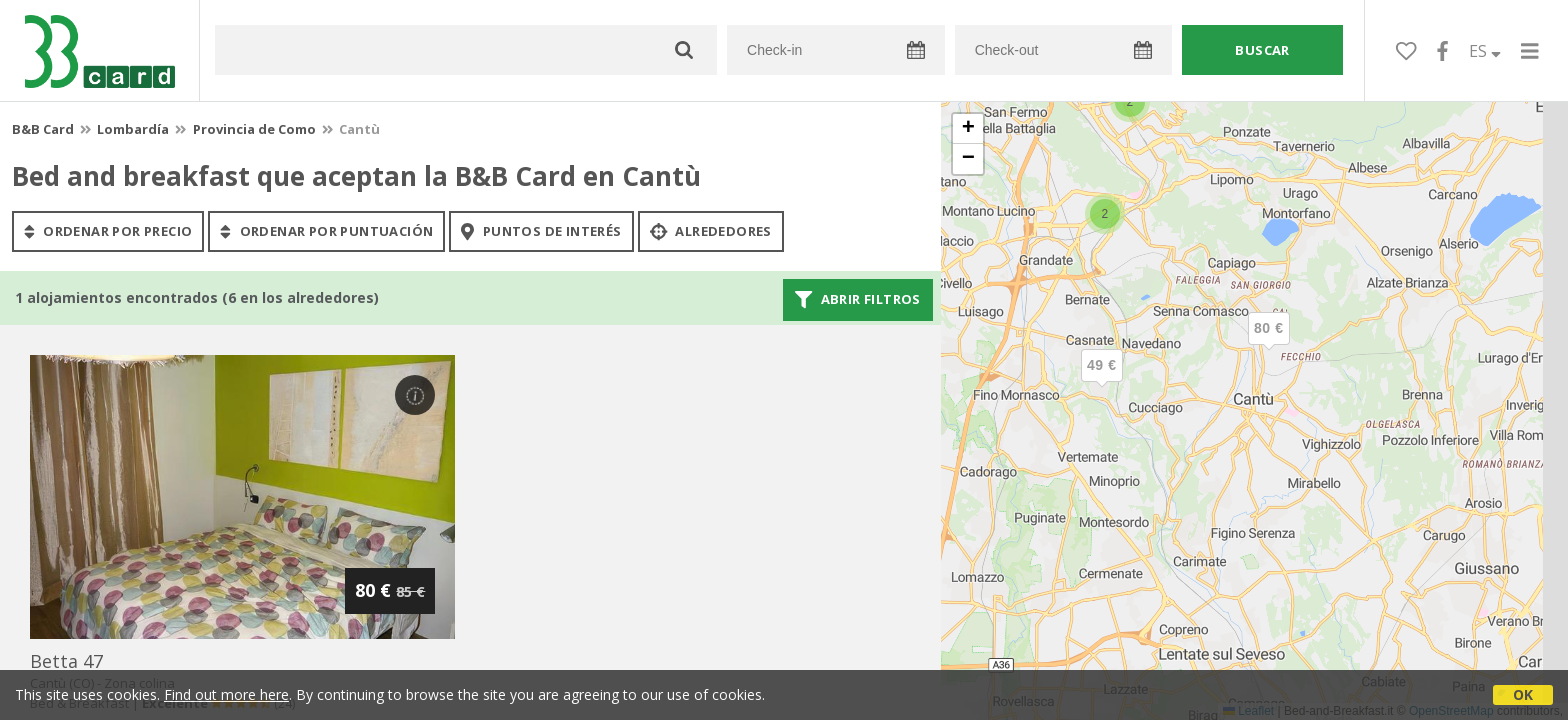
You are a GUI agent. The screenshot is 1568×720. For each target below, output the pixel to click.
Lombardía (133, 129)
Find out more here (226, 694)
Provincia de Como (254, 129)
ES (1485, 51)
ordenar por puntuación (326, 231)
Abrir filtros (858, 300)
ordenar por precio (108, 231)
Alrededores (711, 231)
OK (1523, 694)
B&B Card (43, 129)
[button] (1102, 382)
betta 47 (66, 661)
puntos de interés (541, 231)
